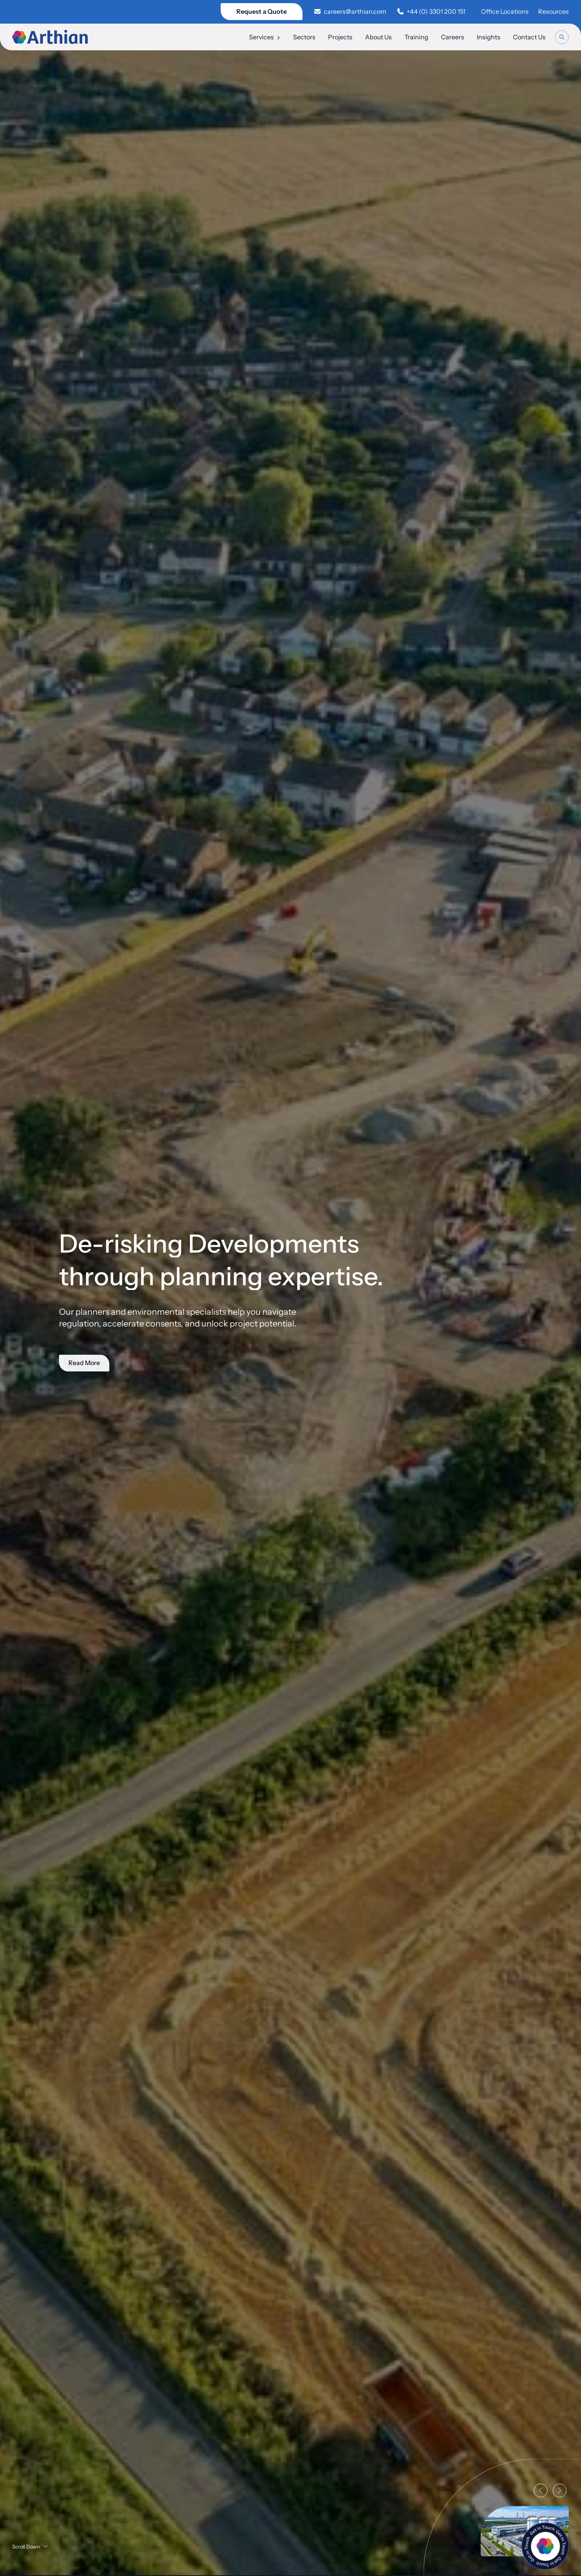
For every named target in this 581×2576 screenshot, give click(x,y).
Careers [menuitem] (452, 37)
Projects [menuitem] (340, 37)
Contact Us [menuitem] (529, 37)
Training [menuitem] (416, 37)
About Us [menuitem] (378, 37)
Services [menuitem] (264, 37)
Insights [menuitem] (488, 37)
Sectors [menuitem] (304, 37)
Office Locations (505, 11)
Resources (553, 11)
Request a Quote (261, 11)
